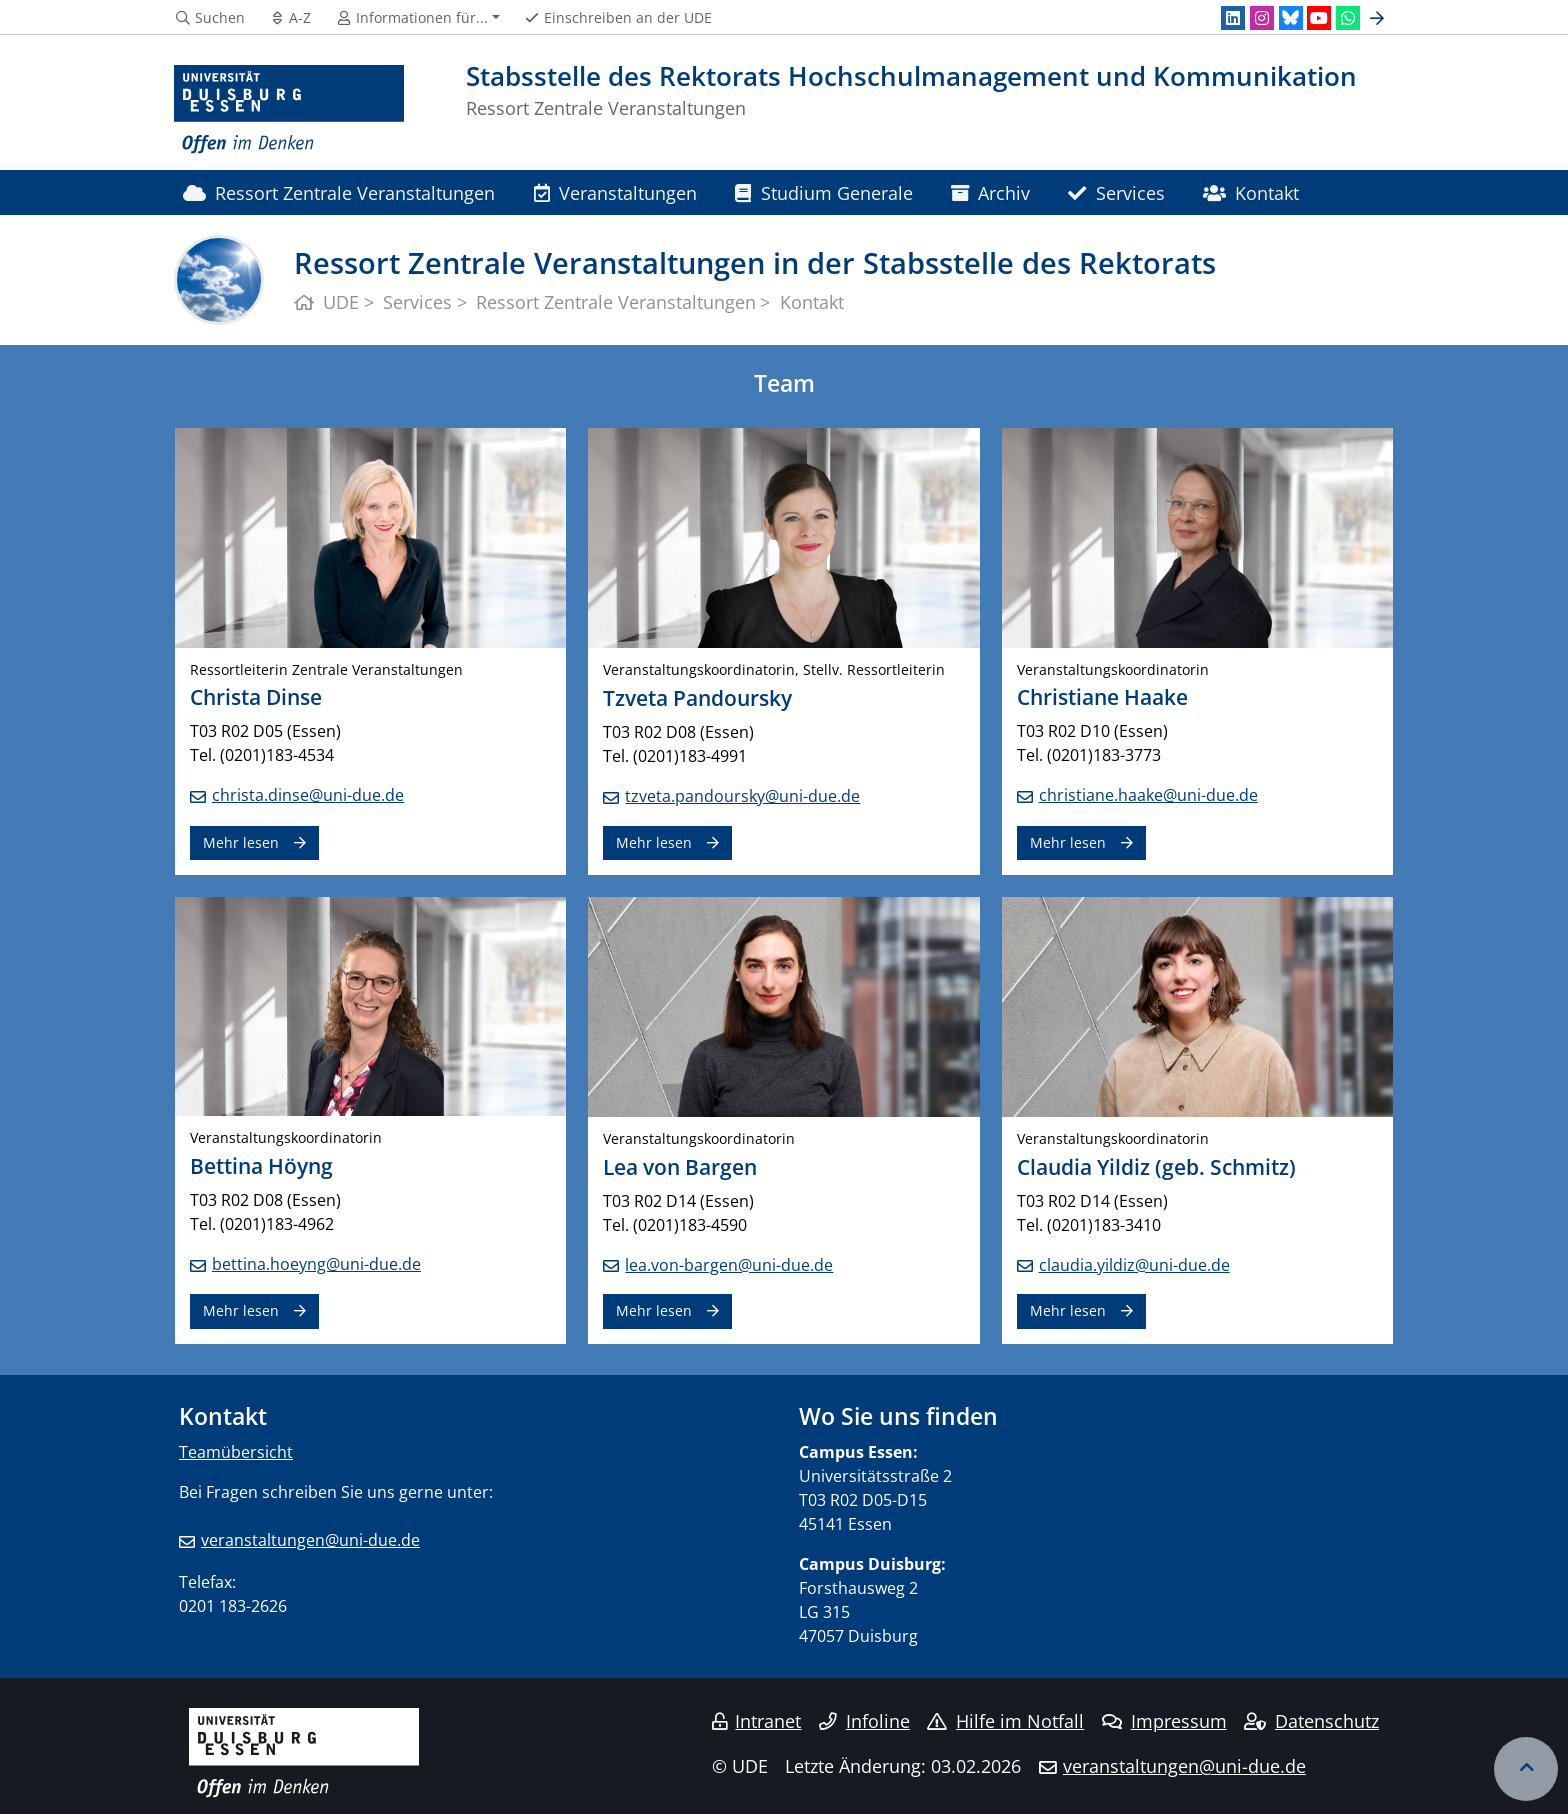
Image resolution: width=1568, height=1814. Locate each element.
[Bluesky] (1291, 18)
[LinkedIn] (1233, 18)
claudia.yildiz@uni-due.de (1134, 1265)
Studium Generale (823, 192)
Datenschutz (1311, 1721)
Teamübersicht (236, 1452)
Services (1116, 192)
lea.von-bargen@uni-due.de (729, 1265)
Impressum (1164, 1721)
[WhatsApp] (1348, 18)
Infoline (864, 1721)
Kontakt (1251, 192)
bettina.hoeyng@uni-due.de (316, 1264)
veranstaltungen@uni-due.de (310, 1540)
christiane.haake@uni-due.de (1148, 795)
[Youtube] (1319, 18)
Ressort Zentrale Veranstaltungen (339, 192)
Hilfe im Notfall (1005, 1721)
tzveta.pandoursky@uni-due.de (742, 796)
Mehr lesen (241, 842)
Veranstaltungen (615, 192)
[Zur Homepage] (289, 110)
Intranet (757, 1721)
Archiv (990, 192)
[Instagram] (1262, 18)
